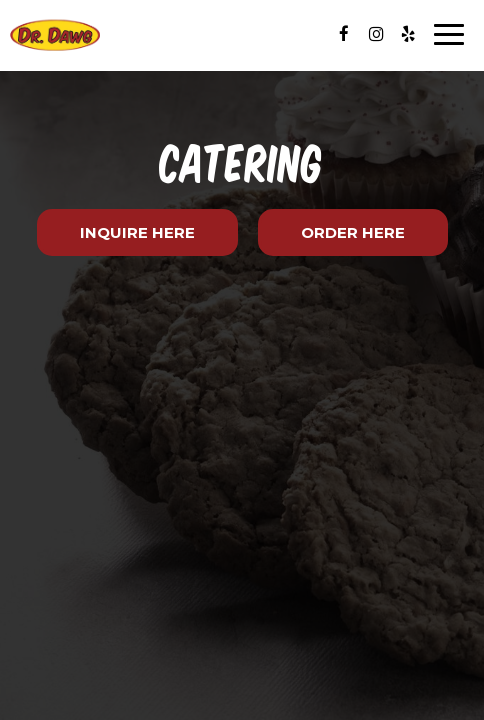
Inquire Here (116, 239)
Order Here (353, 232)
